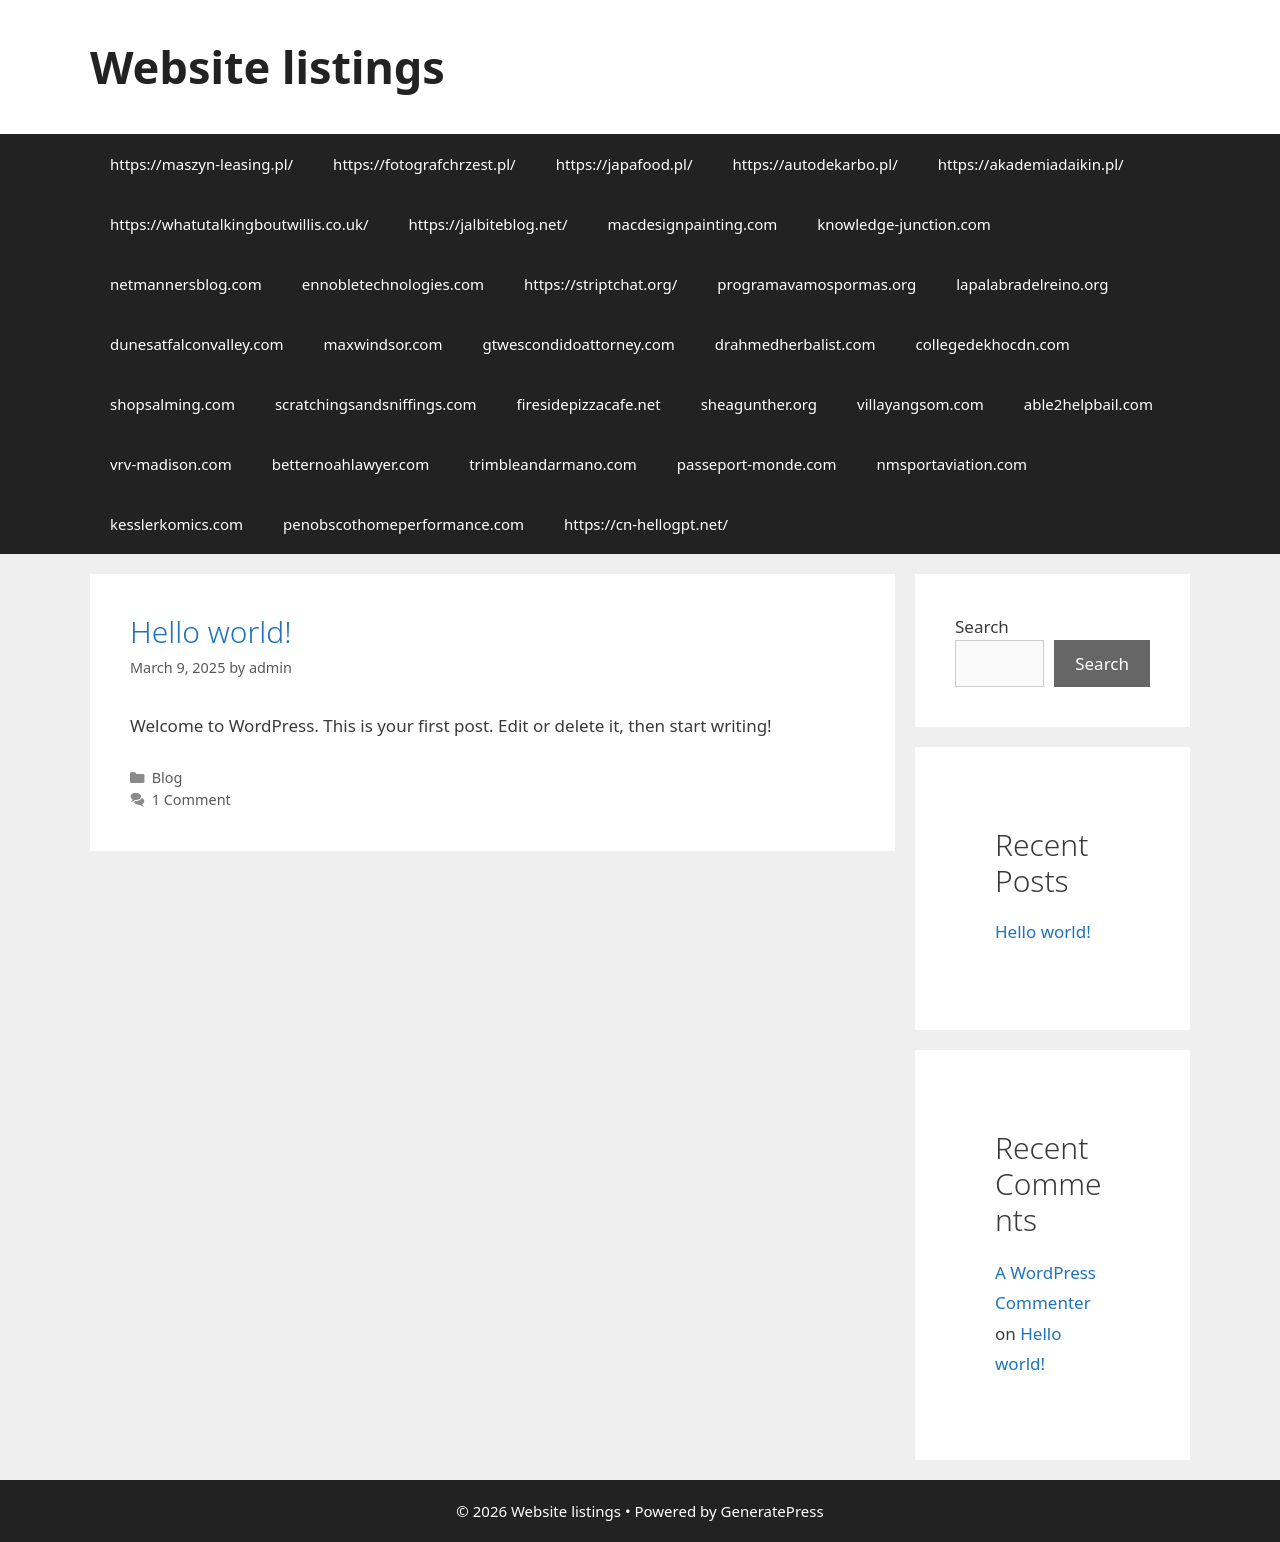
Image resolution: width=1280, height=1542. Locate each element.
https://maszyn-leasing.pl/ (201, 164)
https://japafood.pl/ (624, 164)
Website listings (267, 66)
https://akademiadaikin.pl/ (1031, 164)
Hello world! (211, 631)
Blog (167, 777)
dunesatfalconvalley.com (197, 344)
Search (982, 626)
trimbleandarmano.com (553, 464)
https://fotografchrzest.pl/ (424, 164)
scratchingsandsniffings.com (376, 404)
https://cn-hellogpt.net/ (646, 524)
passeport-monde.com (757, 464)
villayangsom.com (920, 404)
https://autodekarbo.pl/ (815, 164)
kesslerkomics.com (176, 524)
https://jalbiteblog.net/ (488, 224)
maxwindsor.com (383, 344)
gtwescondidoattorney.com (578, 344)
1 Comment (191, 799)
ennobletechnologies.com (393, 284)
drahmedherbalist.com (795, 344)
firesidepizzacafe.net (589, 404)
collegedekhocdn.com (993, 344)
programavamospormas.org (816, 284)
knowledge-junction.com (903, 224)
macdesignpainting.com (693, 224)
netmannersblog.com (186, 284)
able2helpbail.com (1088, 404)
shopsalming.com (172, 404)
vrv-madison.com (171, 464)
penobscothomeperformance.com (403, 524)
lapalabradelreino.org (1032, 284)
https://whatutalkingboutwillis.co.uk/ (239, 224)
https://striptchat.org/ (600, 284)
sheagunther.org (759, 404)
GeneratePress (772, 1511)
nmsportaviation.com (951, 464)
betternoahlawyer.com (351, 464)
